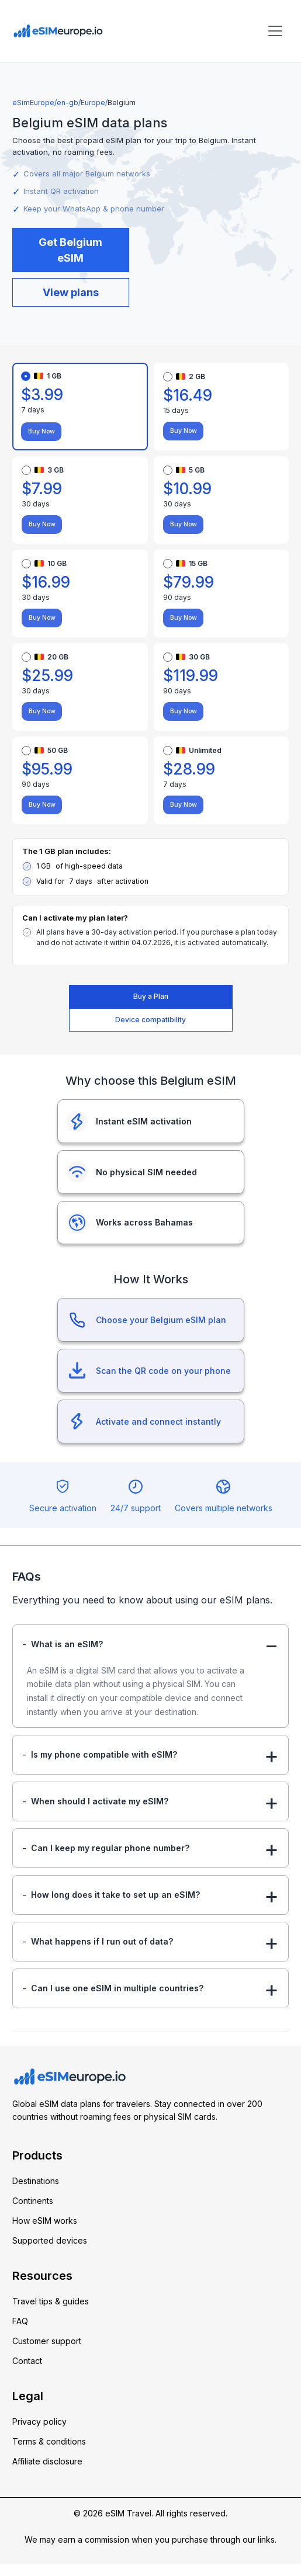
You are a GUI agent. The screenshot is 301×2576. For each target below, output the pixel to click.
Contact (27, 2372)
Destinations (35, 2192)
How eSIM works (44, 2232)
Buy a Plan (150, 996)
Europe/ (94, 102)
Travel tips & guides (50, 2313)
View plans (71, 292)
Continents (32, 2212)
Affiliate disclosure (47, 2473)
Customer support (46, 2353)
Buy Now (38, 432)
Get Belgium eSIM (70, 250)
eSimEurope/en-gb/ (46, 102)
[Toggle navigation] (275, 31)
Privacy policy (39, 2433)
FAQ (20, 2333)
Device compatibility (150, 1019)
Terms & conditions (49, 2453)
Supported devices (49, 2252)
